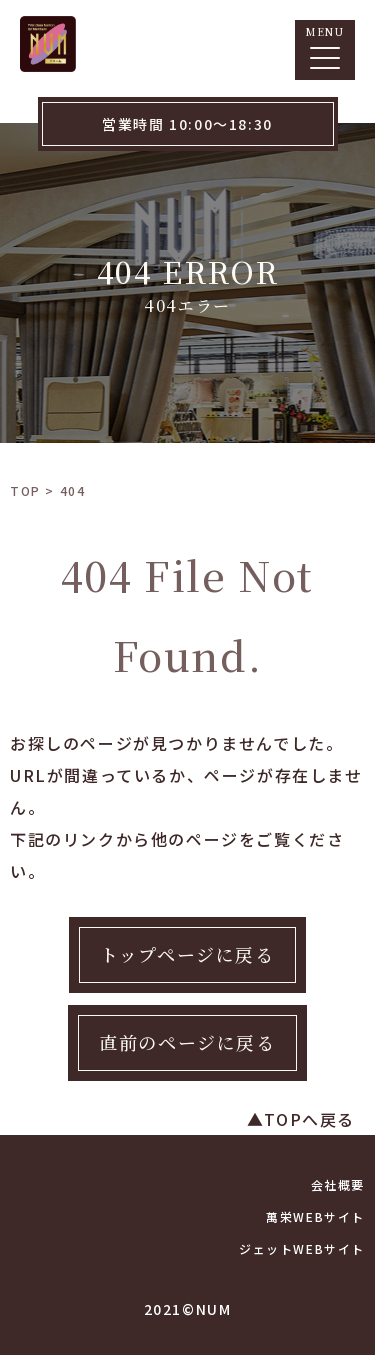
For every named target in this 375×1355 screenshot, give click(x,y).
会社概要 (338, 1184)
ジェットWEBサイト (302, 1248)
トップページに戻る (187, 954)
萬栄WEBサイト (315, 1216)
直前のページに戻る (187, 1042)
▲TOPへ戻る (301, 1119)
